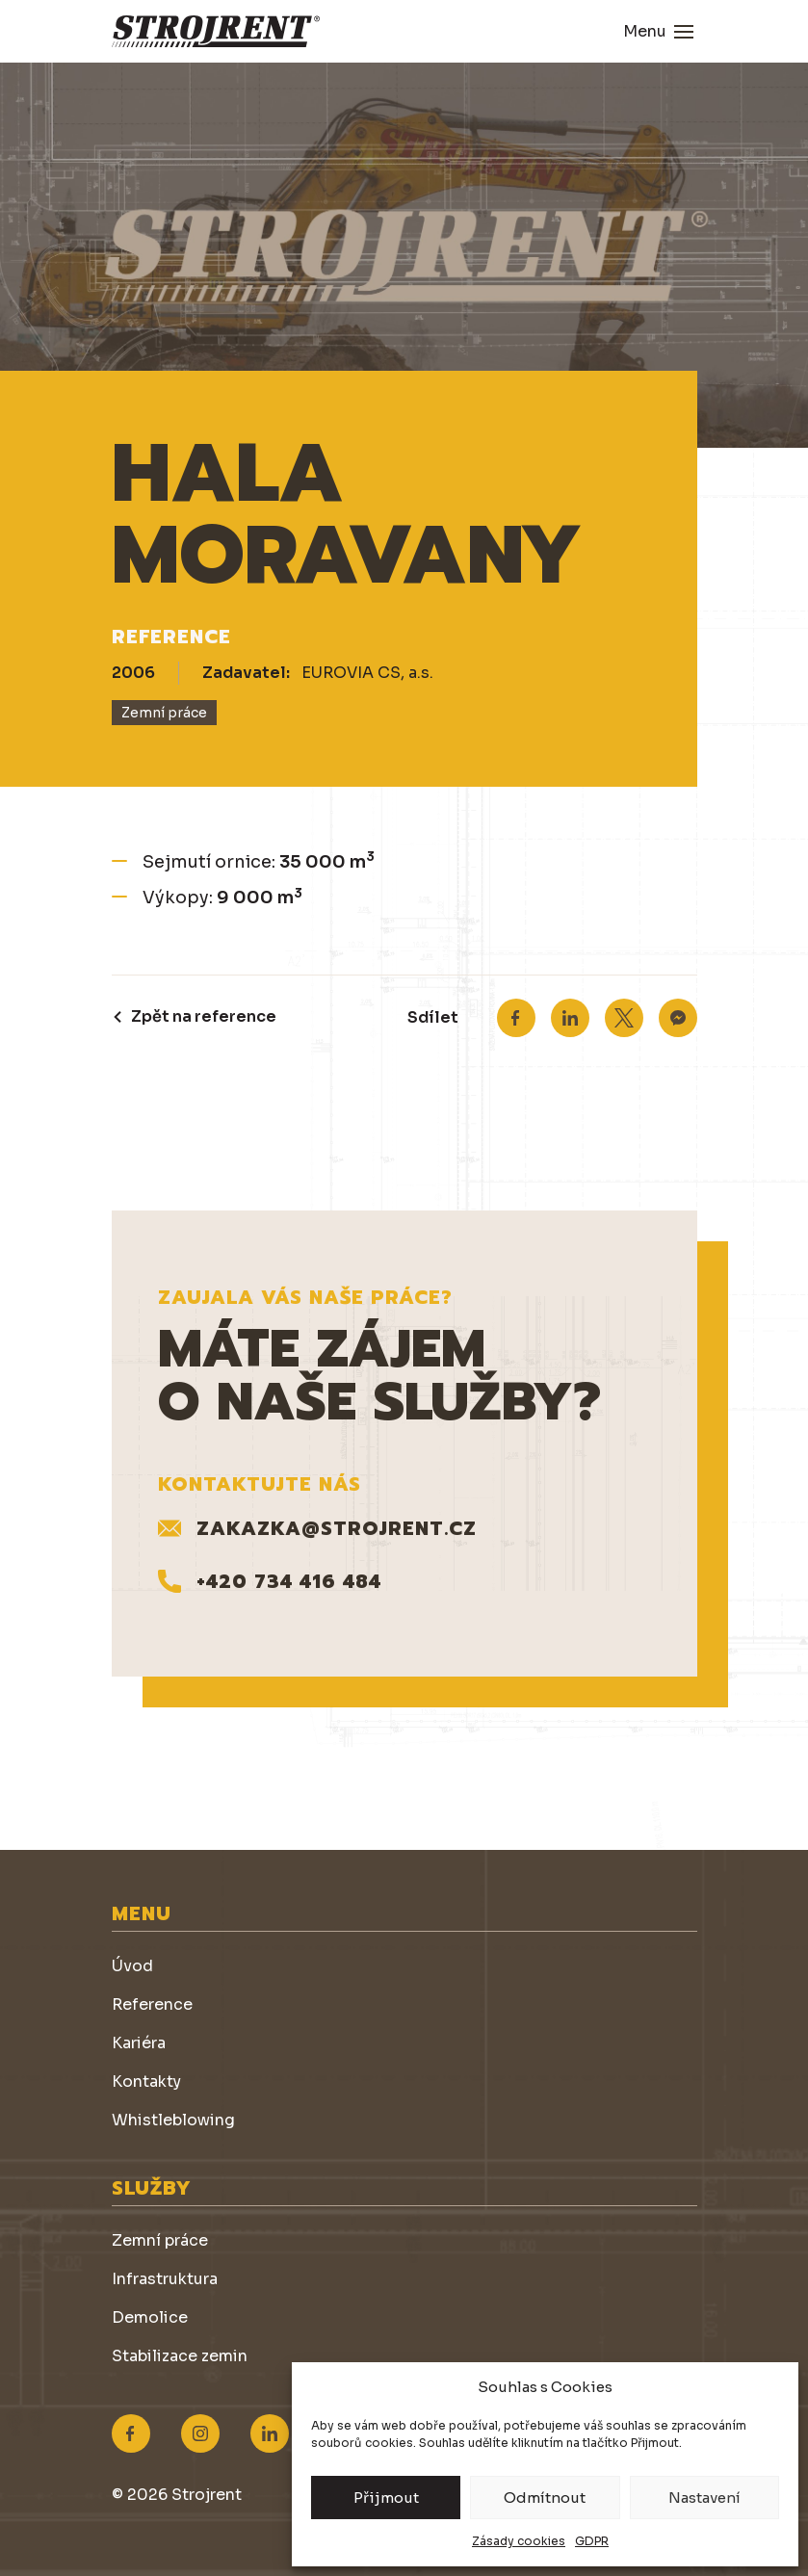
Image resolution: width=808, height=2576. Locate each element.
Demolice (150, 2317)
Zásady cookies (518, 2541)
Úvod (132, 1966)
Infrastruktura (165, 2279)
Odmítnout (545, 2497)
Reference (152, 2004)
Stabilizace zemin (180, 2356)
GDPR (592, 2541)
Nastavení (704, 2497)
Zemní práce (160, 2240)
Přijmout (386, 2497)
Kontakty (146, 2081)
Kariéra (139, 2043)
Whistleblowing (173, 2120)
